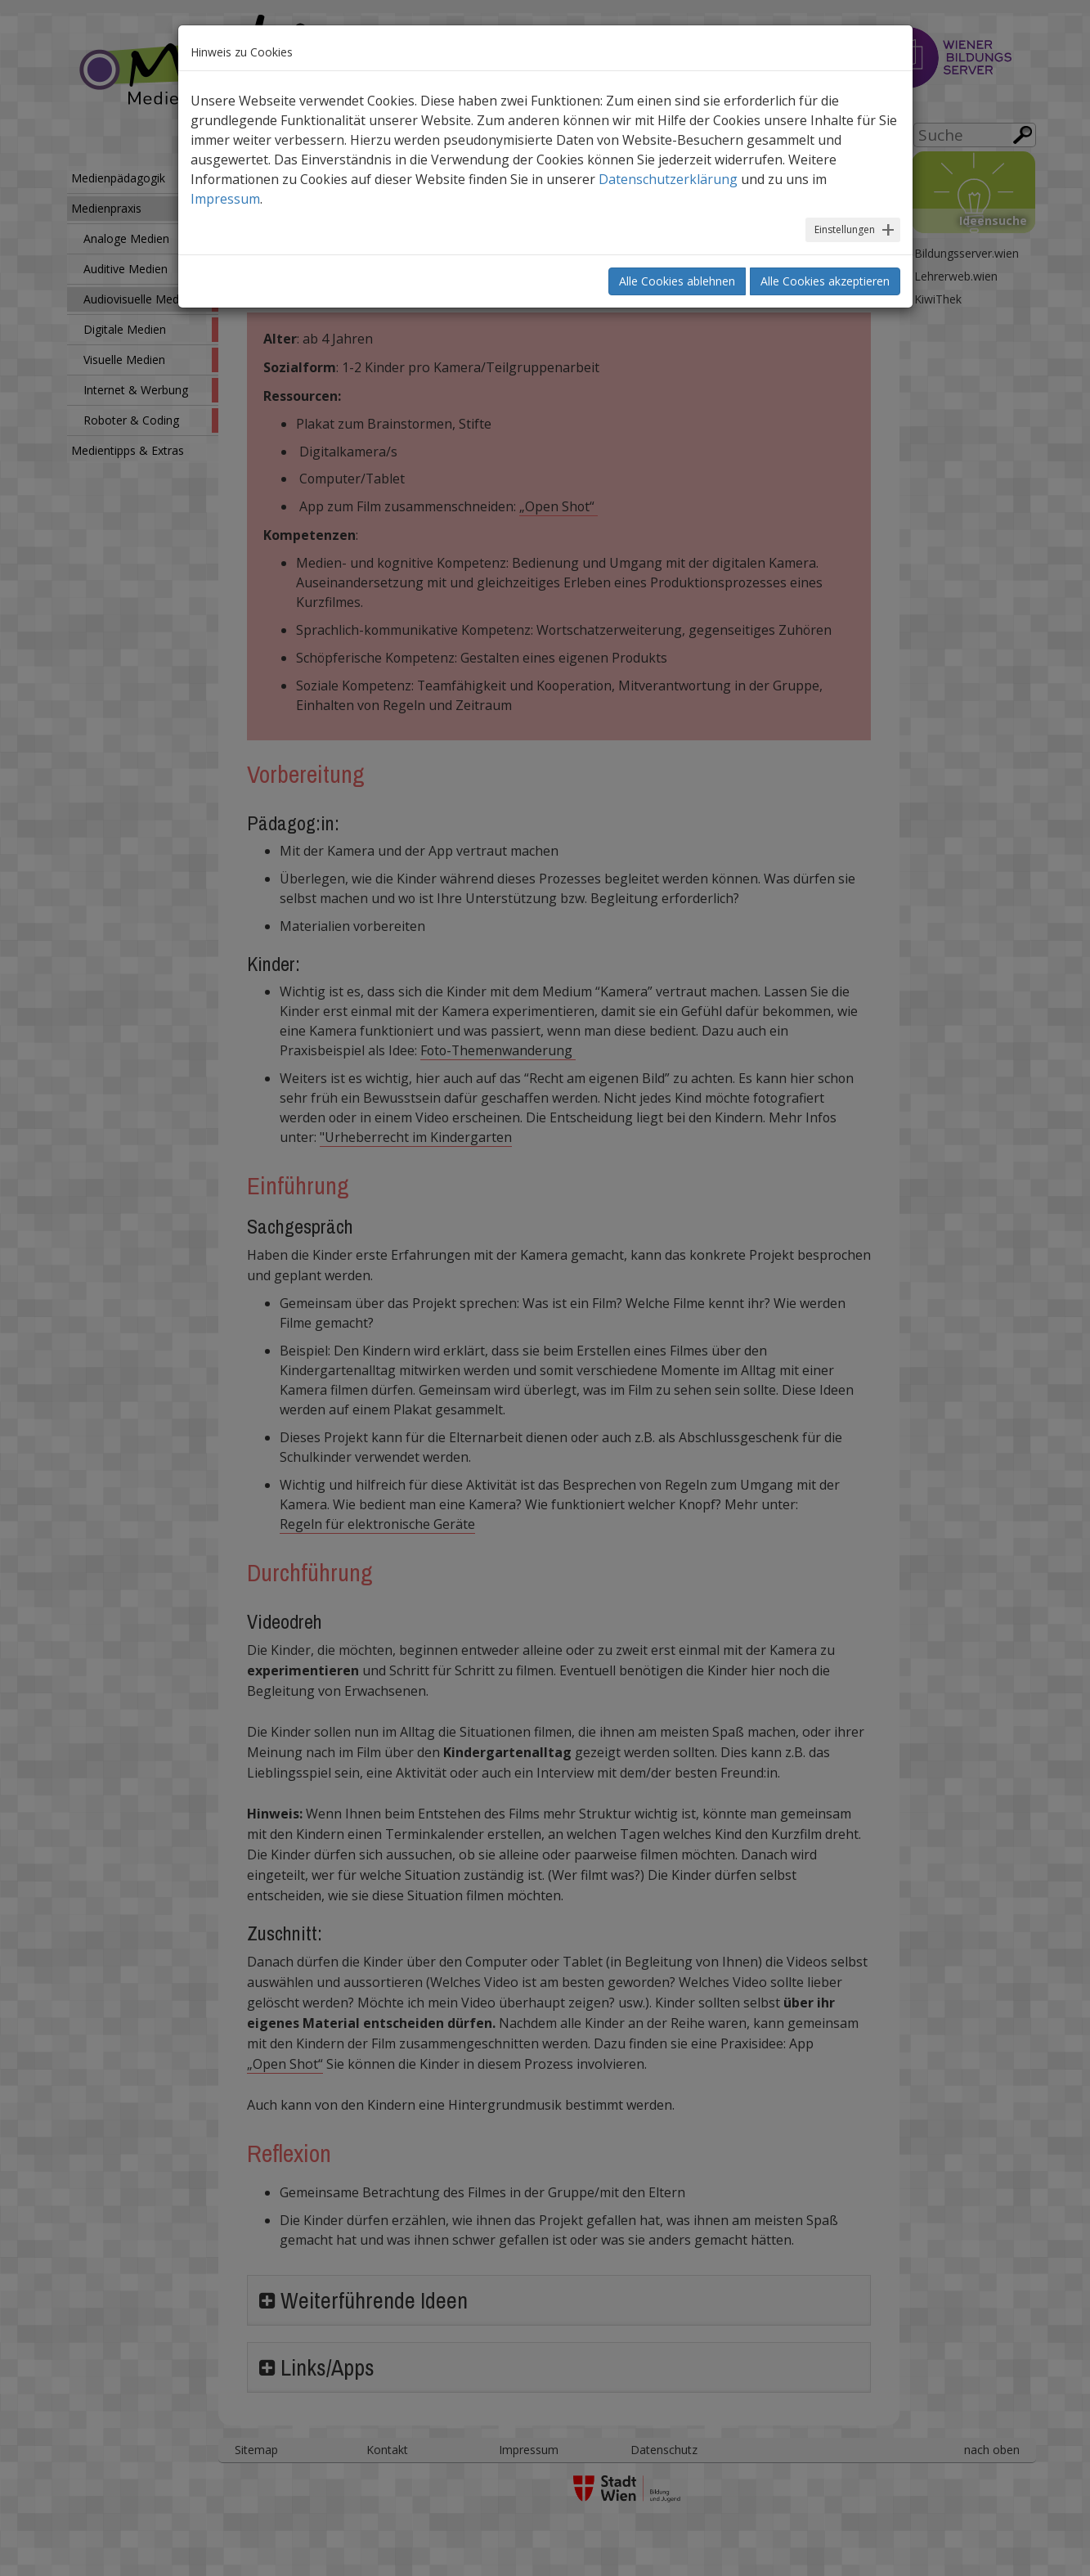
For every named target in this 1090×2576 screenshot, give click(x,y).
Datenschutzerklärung (668, 179)
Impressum (225, 199)
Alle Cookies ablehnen (677, 281)
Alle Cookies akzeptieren (825, 281)
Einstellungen (844, 229)
